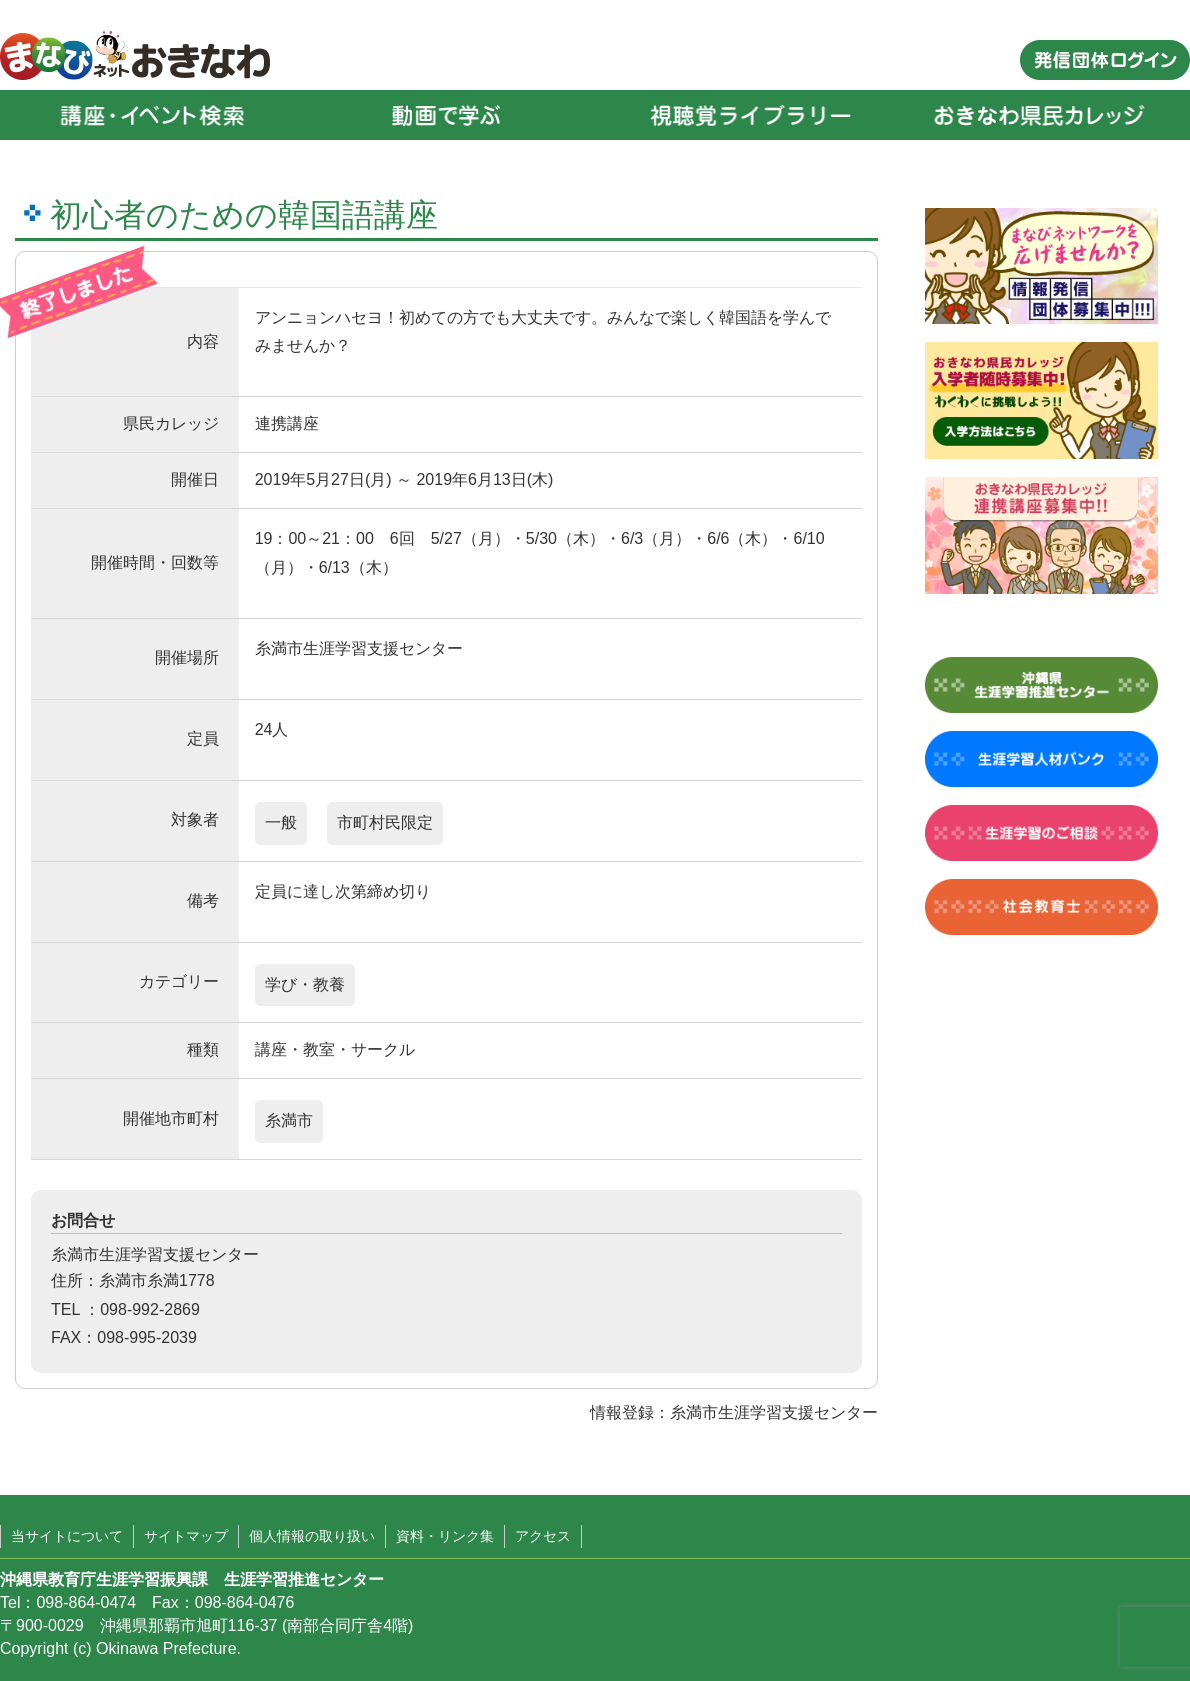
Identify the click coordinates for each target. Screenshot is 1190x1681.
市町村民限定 (385, 822)
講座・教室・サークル (335, 1049)
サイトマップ (186, 1536)
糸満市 (289, 1120)
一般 (281, 822)
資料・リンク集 (445, 1536)
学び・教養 (305, 984)
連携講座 (287, 423)
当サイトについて (67, 1536)
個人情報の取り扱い (312, 1536)
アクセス (543, 1536)
